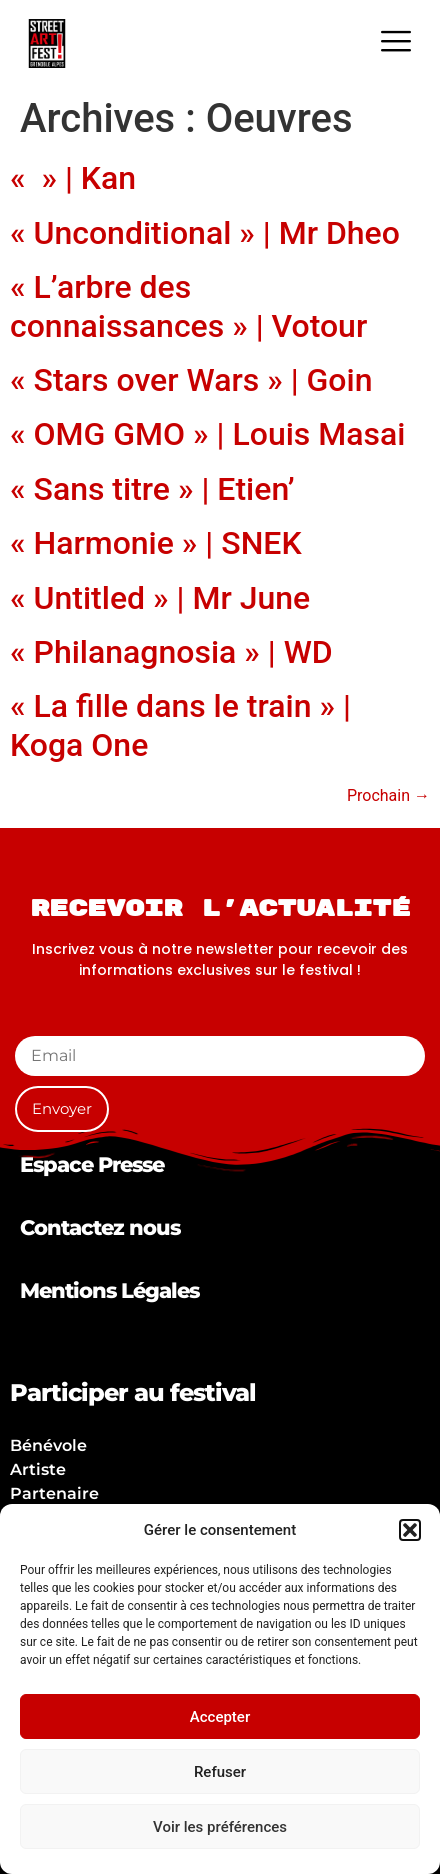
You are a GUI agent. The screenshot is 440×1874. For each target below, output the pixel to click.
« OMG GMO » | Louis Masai (207, 434)
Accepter (220, 1717)
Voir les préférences (220, 1827)
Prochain (388, 795)
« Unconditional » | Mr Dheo (205, 233)
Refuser (220, 1772)
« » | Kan (73, 178)
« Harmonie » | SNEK (156, 543)
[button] (410, 1530)
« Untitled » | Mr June (160, 598)
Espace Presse (92, 1164)
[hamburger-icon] (395, 43)
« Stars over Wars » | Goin (191, 380)
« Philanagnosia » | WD (171, 652)
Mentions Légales (109, 1290)
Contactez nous (100, 1227)
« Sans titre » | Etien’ (152, 489)
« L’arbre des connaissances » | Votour (188, 306)
